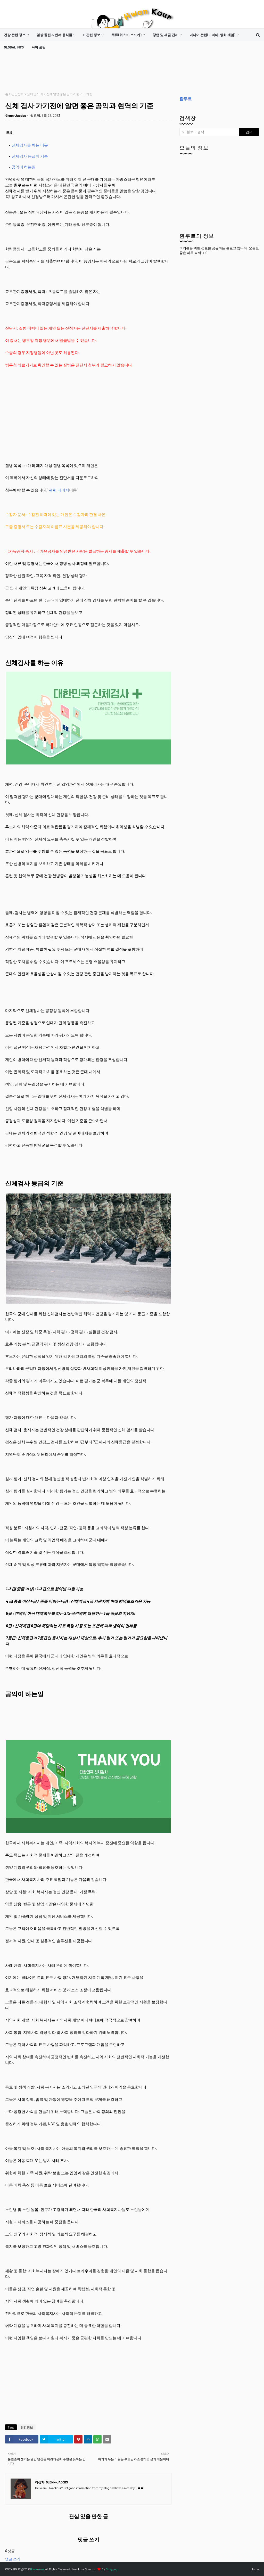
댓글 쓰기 (12, 2559)
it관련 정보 (91, 35)
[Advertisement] (99, 72)
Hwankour (38, 2569)
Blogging (111, 2569)
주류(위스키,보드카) (126, 35)
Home (255, 2569)
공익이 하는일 (24, 166)
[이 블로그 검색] (209, 132)
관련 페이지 (59, 490)
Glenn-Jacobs (15, 115)
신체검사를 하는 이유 (30, 145)
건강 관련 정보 (15, 35)
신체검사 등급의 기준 (30, 156)
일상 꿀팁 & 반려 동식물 (54, 35)
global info (14, 47)
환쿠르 (185, 98)
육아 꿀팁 (38, 47)
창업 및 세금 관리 (165, 35)
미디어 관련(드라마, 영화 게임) (212, 35)
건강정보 (17, 94)
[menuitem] (16, 35)
